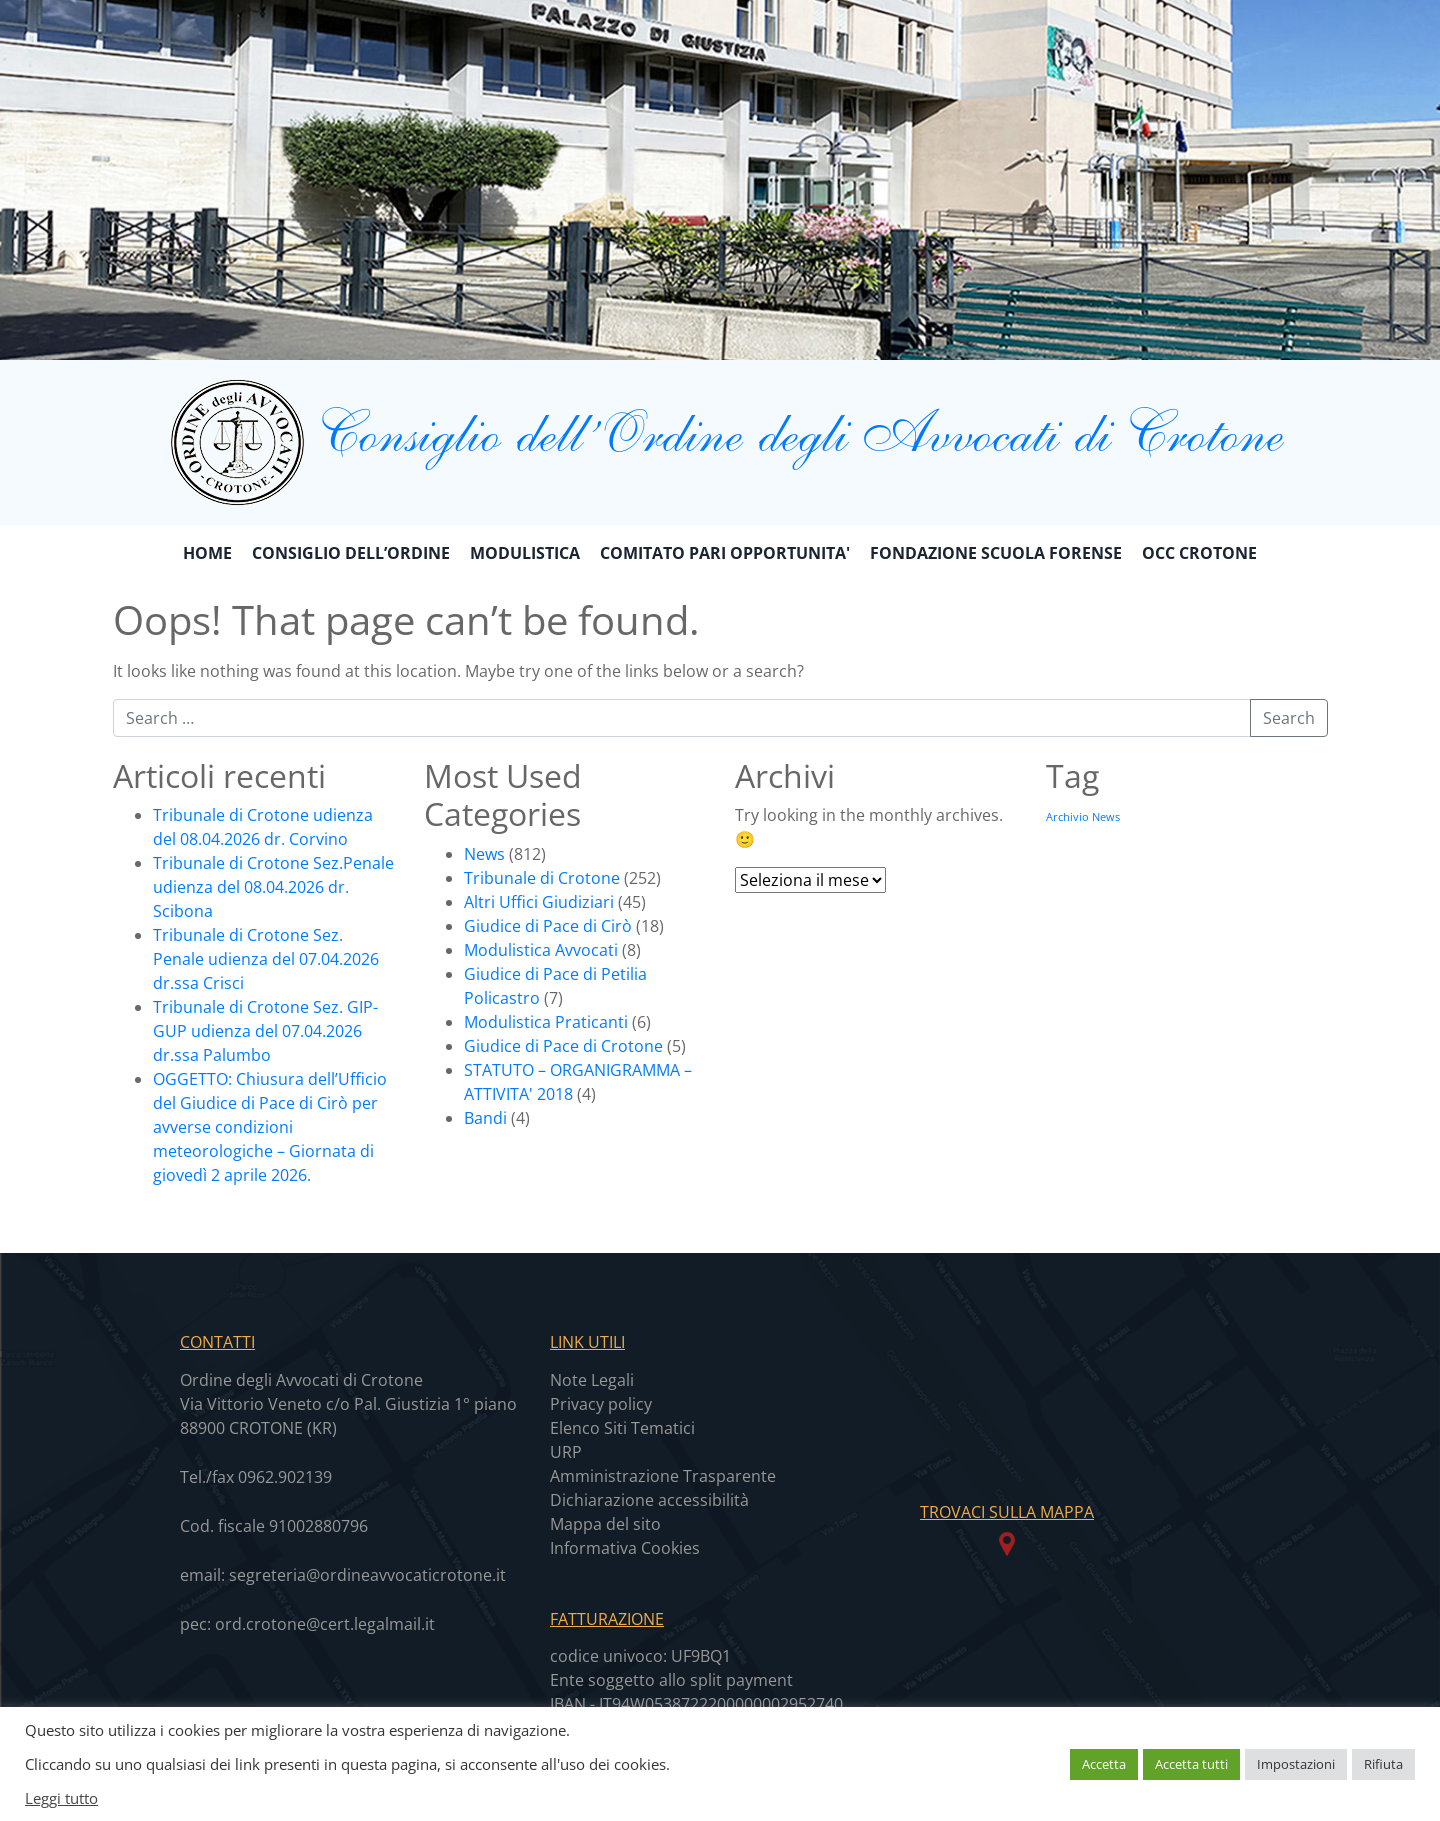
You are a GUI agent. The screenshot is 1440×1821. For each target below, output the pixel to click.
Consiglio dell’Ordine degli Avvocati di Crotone (720, 431)
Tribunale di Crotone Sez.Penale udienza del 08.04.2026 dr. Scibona (273, 887)
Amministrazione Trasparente (663, 1476)
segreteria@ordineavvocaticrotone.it (367, 1575)
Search (1289, 718)
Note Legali (592, 1380)
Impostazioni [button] (1296, 1764)
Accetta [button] (1104, 1764)
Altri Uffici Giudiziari (539, 902)
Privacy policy (601, 1404)
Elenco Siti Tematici (622, 1428)
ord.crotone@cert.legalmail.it (325, 1624)
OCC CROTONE (1199, 553)
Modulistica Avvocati (541, 950)
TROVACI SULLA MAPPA (1007, 1512)
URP (566, 1452)
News (484, 854)
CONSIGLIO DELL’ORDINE (351, 553)
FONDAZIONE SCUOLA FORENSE (996, 553)
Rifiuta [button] (1383, 1764)
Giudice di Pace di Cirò (548, 926)
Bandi (485, 1118)
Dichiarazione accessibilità (649, 1500)
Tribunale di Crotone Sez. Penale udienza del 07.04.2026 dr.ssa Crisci (266, 959)
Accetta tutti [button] (1191, 1764)
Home (207, 553)
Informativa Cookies (625, 1548)
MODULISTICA (525, 553)
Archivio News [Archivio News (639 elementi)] (1083, 817)
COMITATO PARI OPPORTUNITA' (725, 553)
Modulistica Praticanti (546, 1022)
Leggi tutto (61, 1798)
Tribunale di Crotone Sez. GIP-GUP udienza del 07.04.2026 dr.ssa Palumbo (265, 1031)
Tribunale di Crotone (542, 878)
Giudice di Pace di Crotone (563, 1046)
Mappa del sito (605, 1524)
